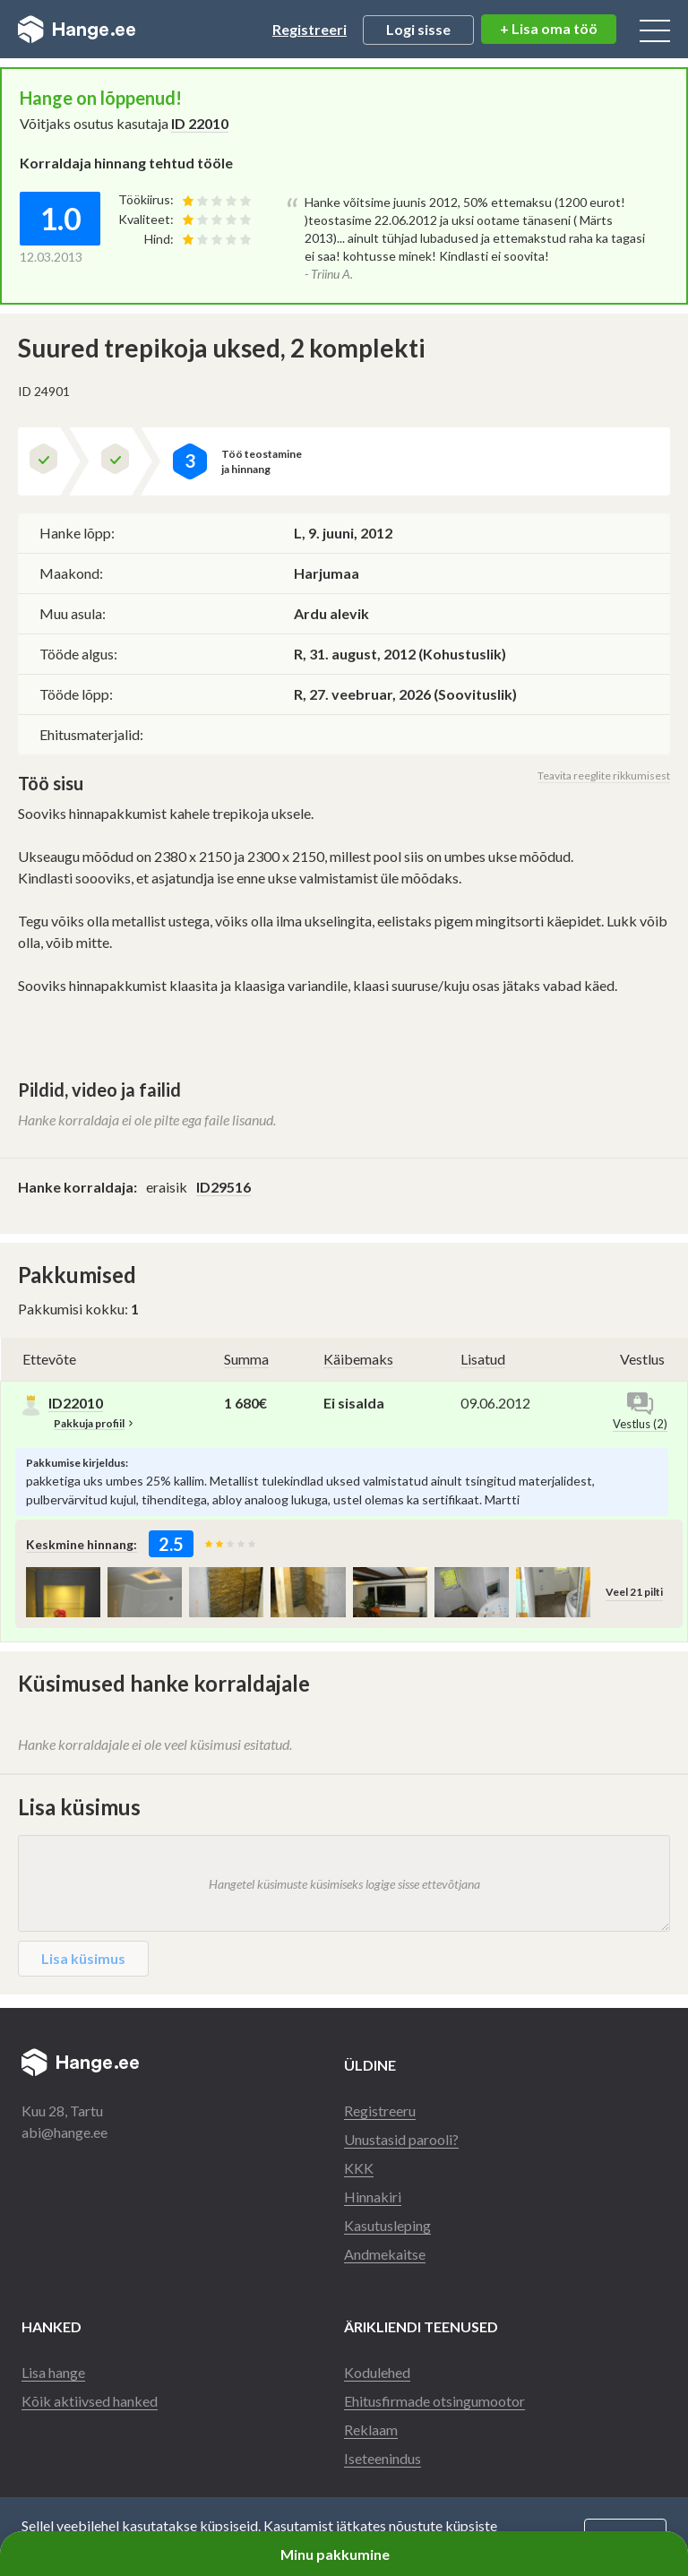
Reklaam (371, 2429)
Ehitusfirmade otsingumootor (434, 2400)
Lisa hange (53, 2372)
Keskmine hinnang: (81, 1544)
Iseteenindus (382, 2458)
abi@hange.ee (65, 2132)
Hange (76, 29)
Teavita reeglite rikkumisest (604, 775)
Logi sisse (418, 29)
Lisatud (482, 1358)
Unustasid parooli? (401, 2139)
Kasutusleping (387, 2225)
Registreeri (309, 29)
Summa (246, 1358)
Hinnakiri (372, 2196)
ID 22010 (199, 123)
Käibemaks (358, 1358)
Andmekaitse (385, 2253)
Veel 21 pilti (634, 1591)
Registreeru (380, 2110)
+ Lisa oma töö (549, 28)
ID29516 (223, 1186)
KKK (359, 2167)
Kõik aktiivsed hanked (90, 2400)
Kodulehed (377, 2372)
